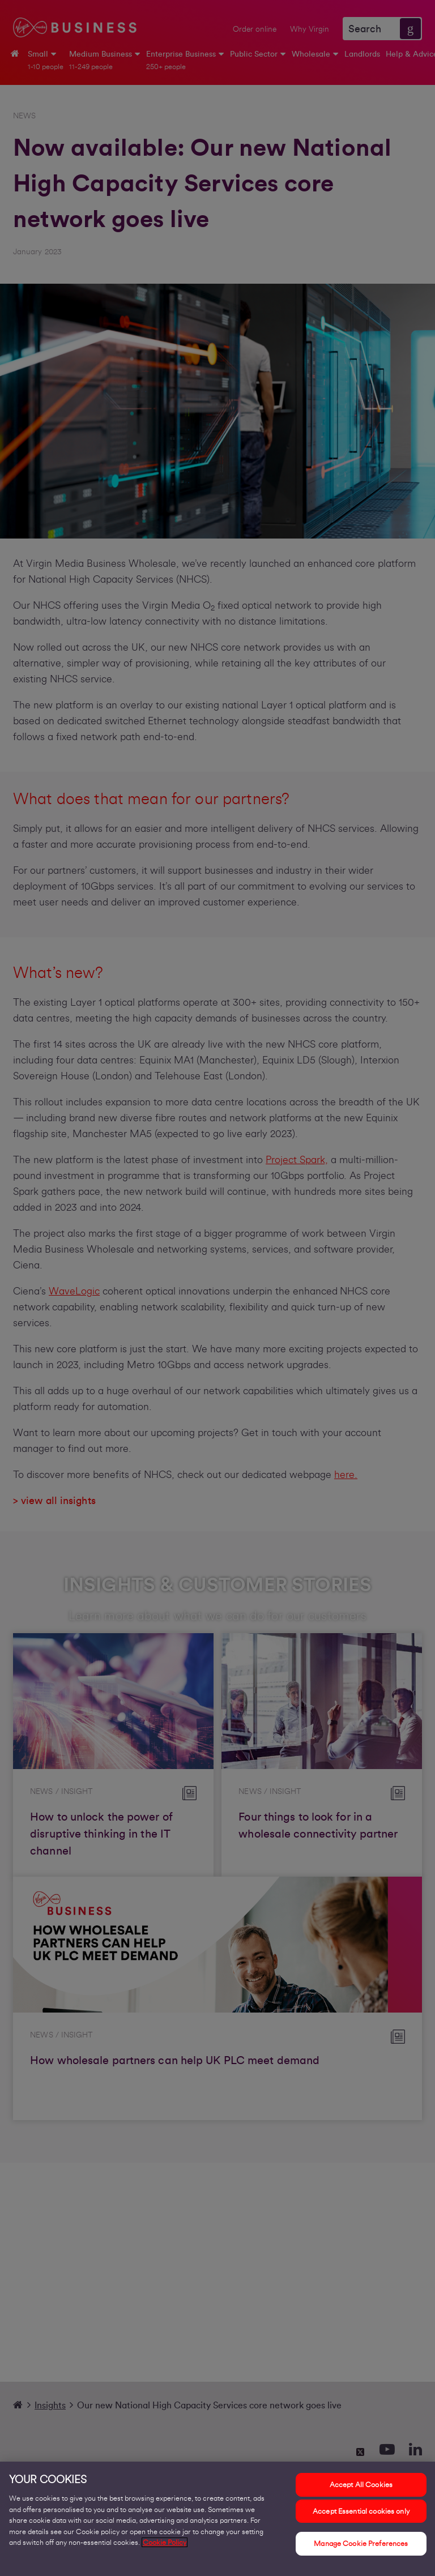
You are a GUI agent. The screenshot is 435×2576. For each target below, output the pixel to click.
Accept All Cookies (361, 2485)
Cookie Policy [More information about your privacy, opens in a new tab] (164, 2543)
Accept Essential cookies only (361, 2512)
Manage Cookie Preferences (361, 2545)
